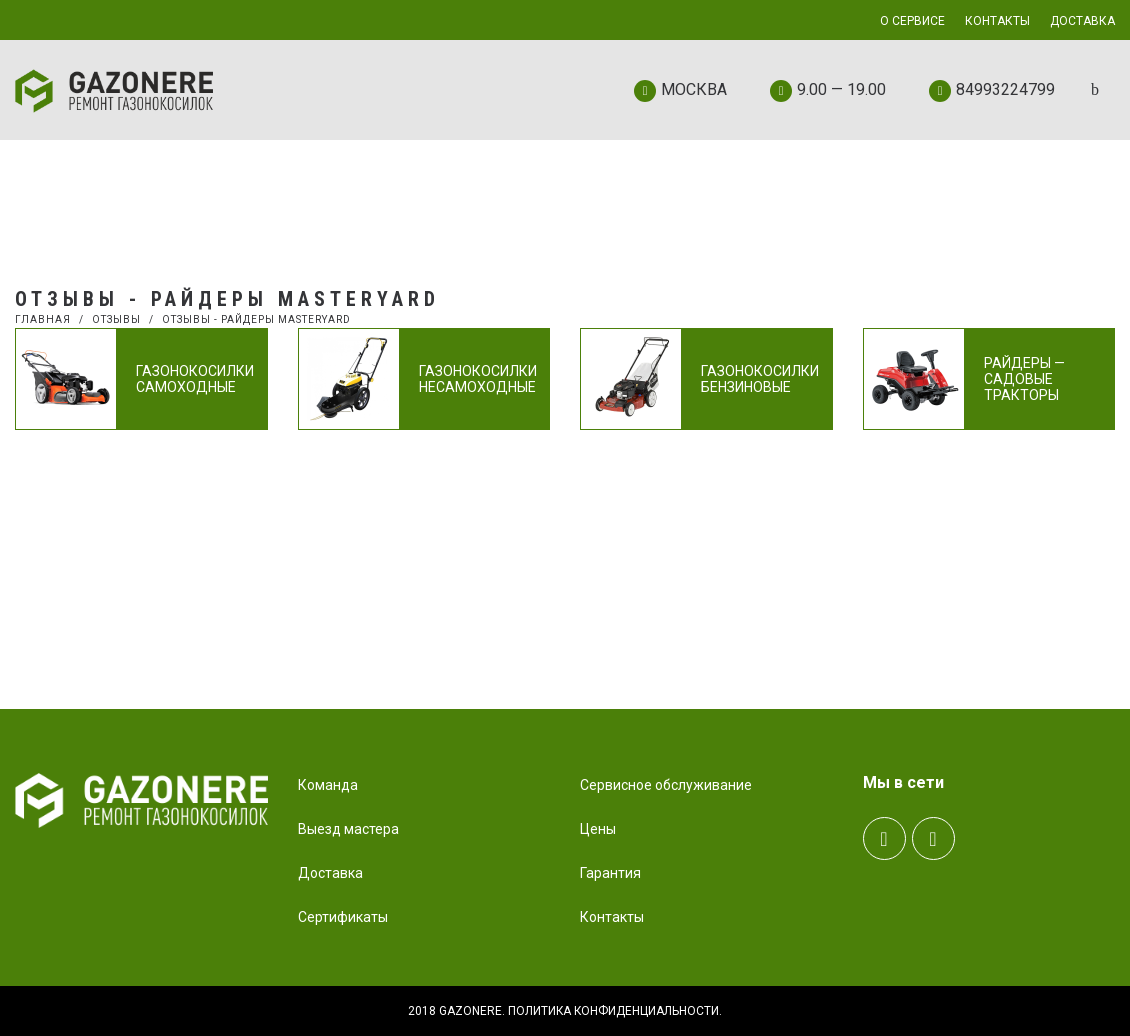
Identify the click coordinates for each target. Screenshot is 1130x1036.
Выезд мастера (348, 829)
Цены (598, 829)
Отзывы (116, 319)
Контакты (612, 917)
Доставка (330, 873)
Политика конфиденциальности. (615, 1011)
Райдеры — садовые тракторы (1024, 379)
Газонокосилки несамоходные (478, 379)
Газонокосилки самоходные (195, 379)
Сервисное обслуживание (666, 785)
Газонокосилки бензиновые (760, 379)
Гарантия (610, 873)
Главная (43, 319)
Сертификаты (343, 917)
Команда (328, 785)
